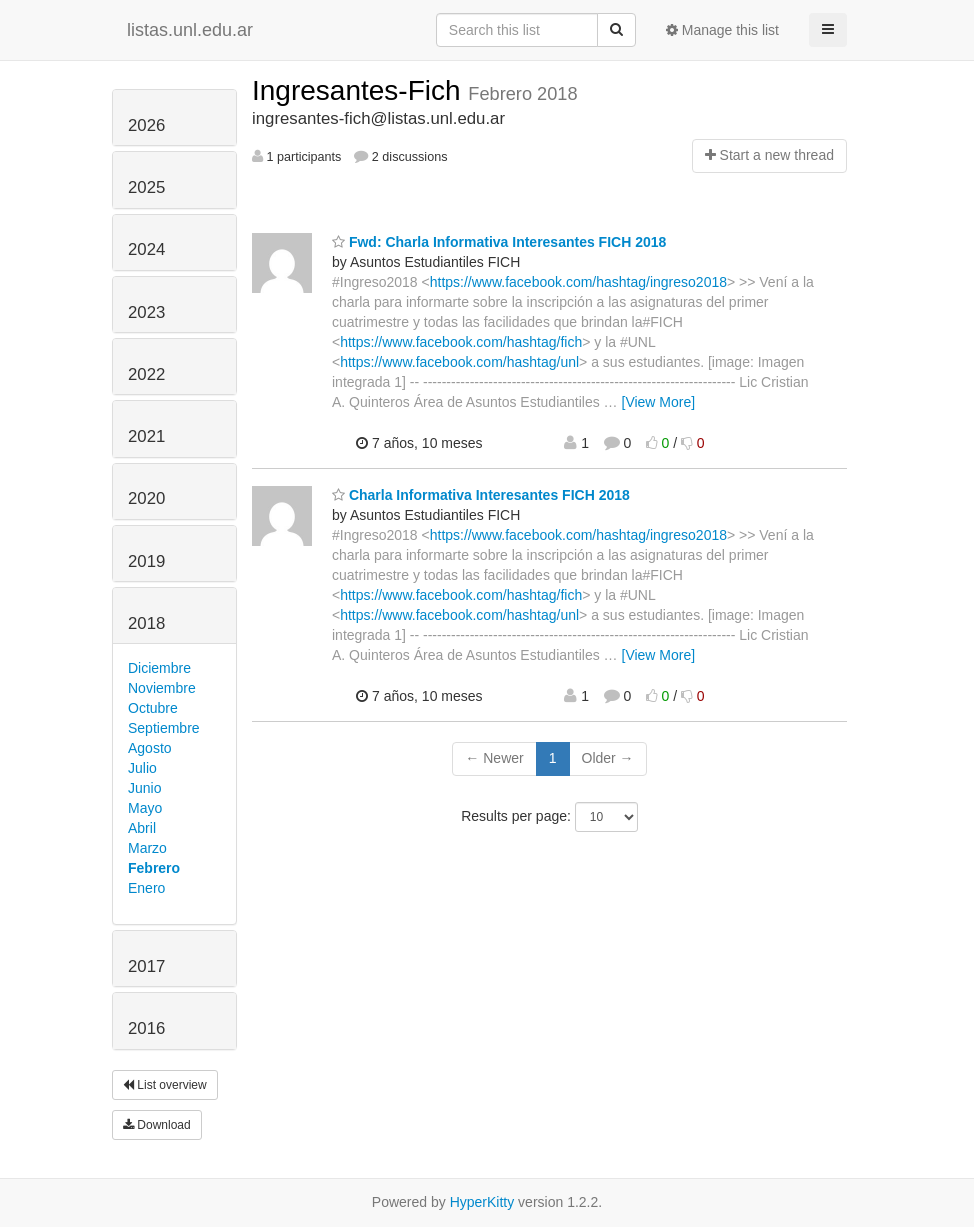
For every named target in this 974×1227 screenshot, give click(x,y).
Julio (142, 768)
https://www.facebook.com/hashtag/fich (461, 342)
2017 (146, 966)
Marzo (147, 848)
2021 (146, 436)
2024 (146, 249)
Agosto (150, 748)
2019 (146, 561)
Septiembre (164, 728)
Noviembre (162, 688)
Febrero (154, 868)
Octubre (153, 708)
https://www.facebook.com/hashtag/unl (459, 362)
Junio (144, 788)
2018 (146, 623)
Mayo (145, 808)
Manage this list (722, 30)
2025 (146, 187)
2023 (146, 312)
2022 (146, 374)
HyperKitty (482, 1202)
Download (157, 1125)
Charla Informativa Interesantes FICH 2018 (481, 495)
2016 (146, 1028)
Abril (142, 828)
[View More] (659, 402)
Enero (146, 888)
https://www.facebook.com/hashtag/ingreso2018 (578, 282)
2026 (146, 125)
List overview (165, 1085)
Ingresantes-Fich (360, 90)
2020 (146, 498)
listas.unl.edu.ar (190, 30)
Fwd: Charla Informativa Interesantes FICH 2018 (499, 242)
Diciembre (159, 668)
